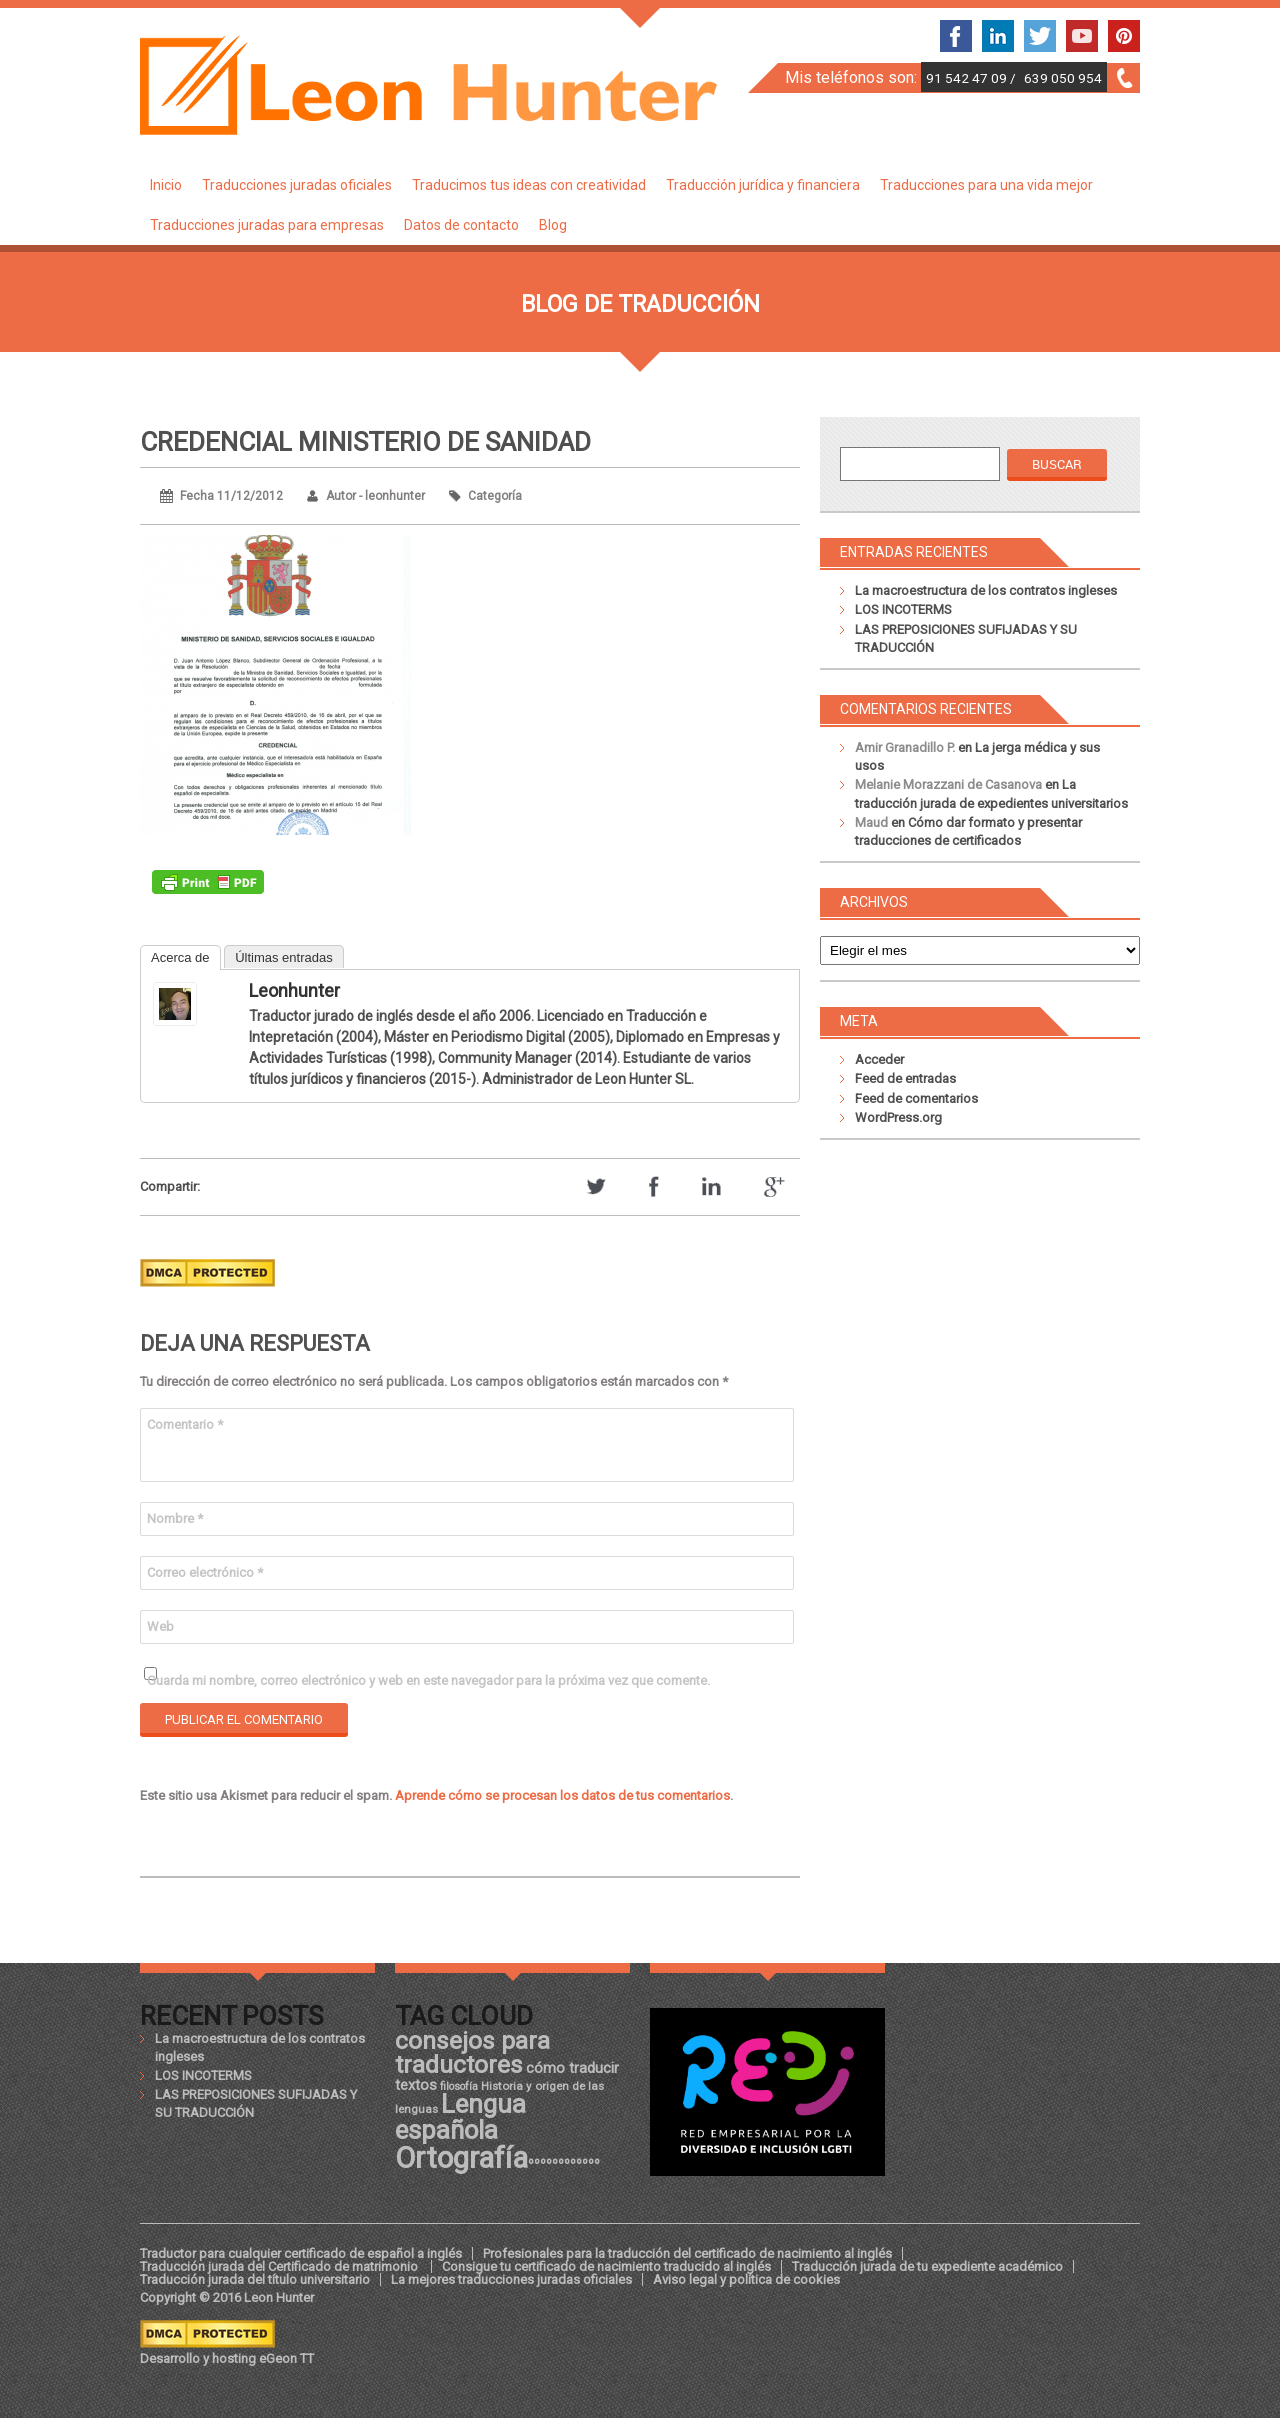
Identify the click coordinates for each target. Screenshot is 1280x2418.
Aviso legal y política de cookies (746, 2279)
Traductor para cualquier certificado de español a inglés (301, 2253)
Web (160, 1626)
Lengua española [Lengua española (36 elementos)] (460, 2117)
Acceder (879, 1059)
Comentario (185, 1424)
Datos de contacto (461, 225)
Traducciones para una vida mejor (986, 185)
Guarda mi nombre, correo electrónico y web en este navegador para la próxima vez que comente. (428, 1680)
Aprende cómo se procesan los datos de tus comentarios (562, 1795)
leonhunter (294, 990)
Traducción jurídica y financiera (763, 185)
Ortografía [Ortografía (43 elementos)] (461, 2158)
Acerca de (180, 957)
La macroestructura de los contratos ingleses (986, 590)
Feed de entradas (905, 1078)
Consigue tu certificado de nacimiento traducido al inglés (606, 2266)
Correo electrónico (205, 1572)
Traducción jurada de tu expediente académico (927, 2266)
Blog (553, 225)
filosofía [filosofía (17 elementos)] (459, 2086)
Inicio (166, 185)
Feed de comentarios (916, 1098)
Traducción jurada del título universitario (255, 2279)
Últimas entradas (284, 957)
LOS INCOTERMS (903, 609)
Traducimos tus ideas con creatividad (529, 185)
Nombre (175, 1518)
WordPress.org (898, 1117)
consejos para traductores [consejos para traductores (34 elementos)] (472, 2052)
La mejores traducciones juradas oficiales (511, 2279)
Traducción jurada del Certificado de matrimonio (280, 2266)
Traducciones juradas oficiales (297, 185)
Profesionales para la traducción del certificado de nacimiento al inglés (687, 2253)
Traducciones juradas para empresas (267, 225)
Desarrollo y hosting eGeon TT (227, 2358)
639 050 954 (1063, 78)
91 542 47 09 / (972, 78)
